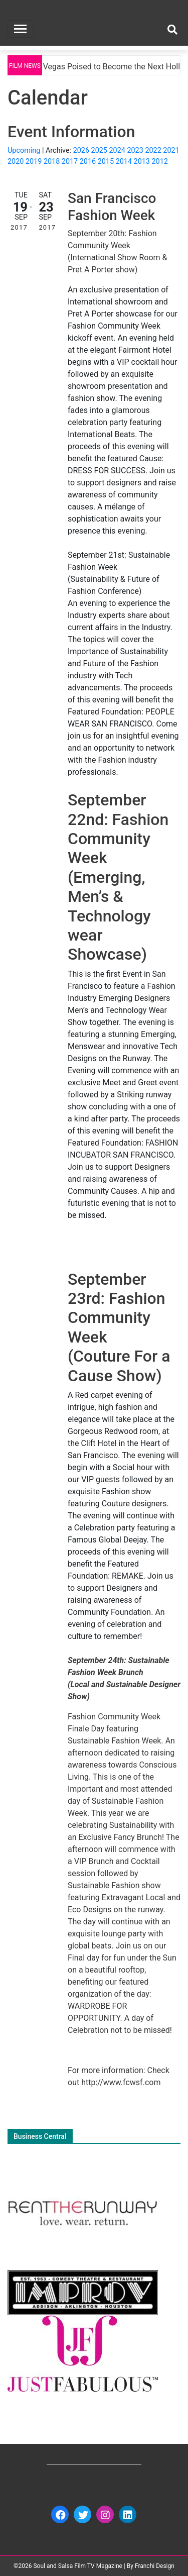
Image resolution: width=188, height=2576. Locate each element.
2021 (171, 150)
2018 (52, 161)
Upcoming (24, 150)
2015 (106, 161)
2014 (124, 161)
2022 (153, 150)
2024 (117, 150)
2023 (135, 150)
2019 (34, 161)
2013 (142, 161)
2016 (88, 161)
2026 (81, 150)
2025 (99, 150)
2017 (70, 161)
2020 (16, 161)
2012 (160, 161)
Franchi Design (154, 2565)
